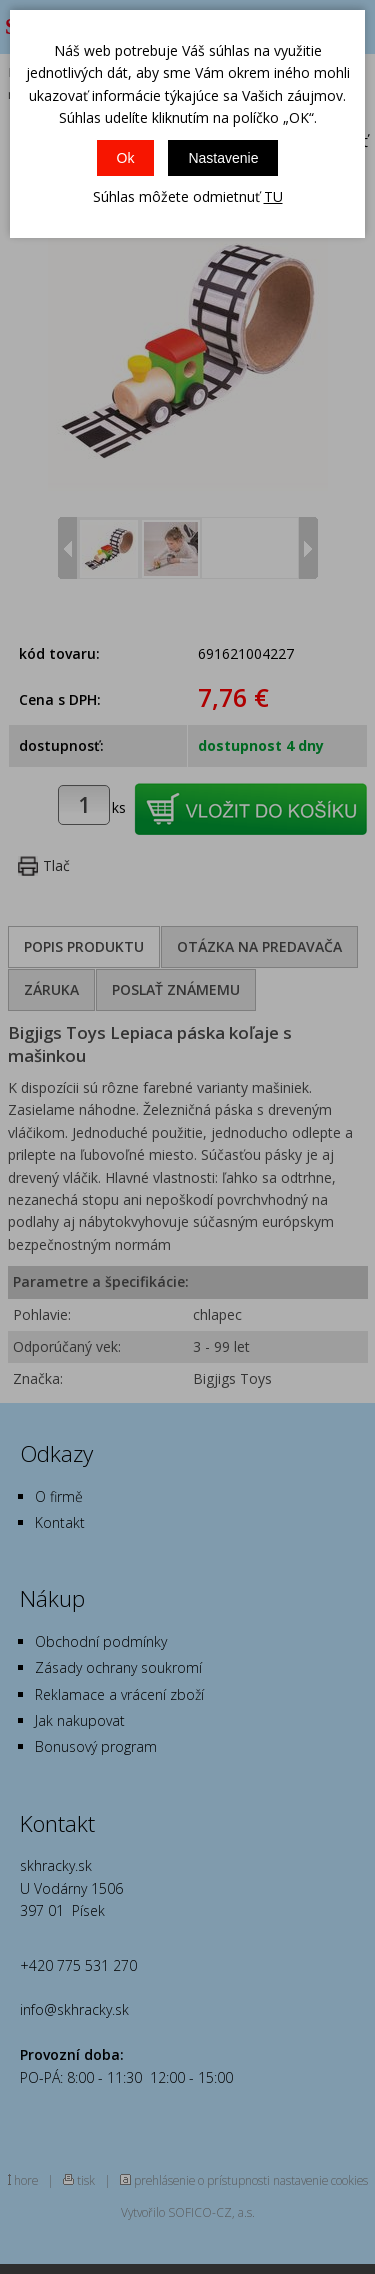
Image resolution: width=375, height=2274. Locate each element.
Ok (126, 158)
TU (273, 196)
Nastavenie (223, 158)
